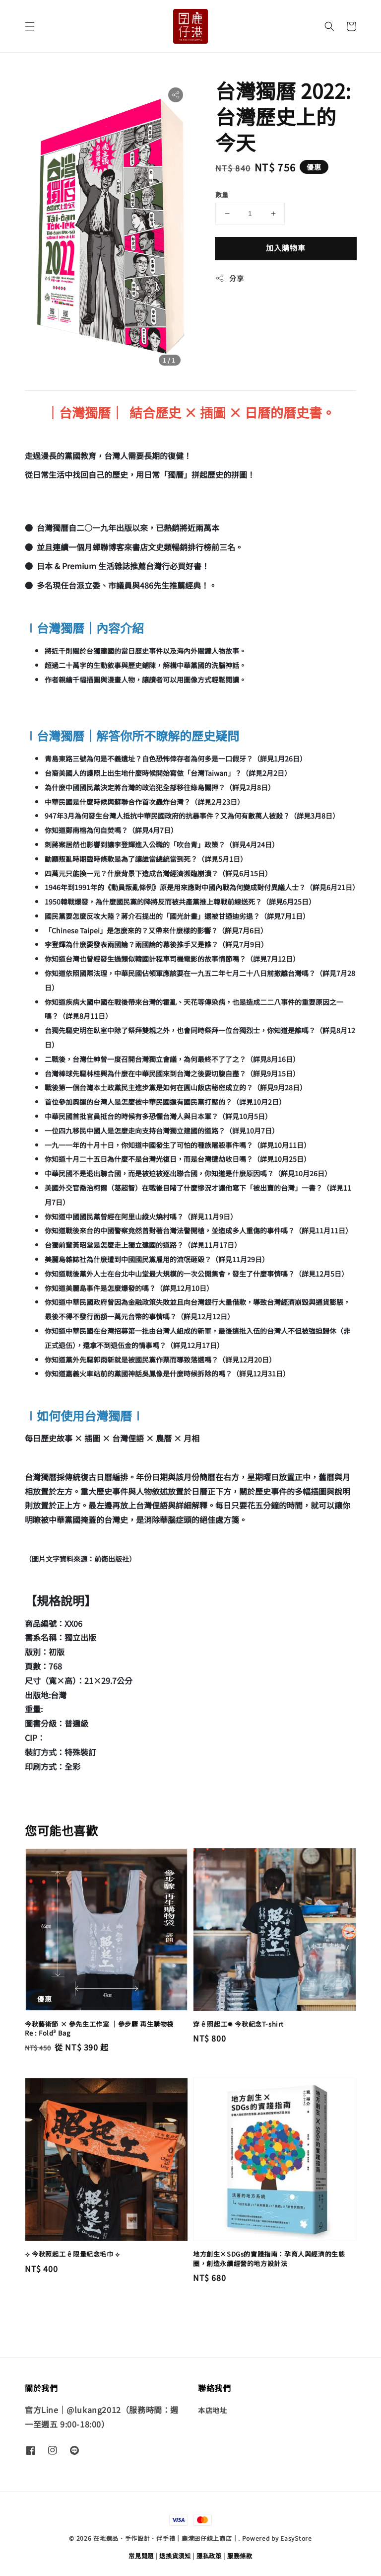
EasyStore (296, 2538)
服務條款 (240, 2555)
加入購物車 (286, 247)
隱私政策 (209, 2555)
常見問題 (141, 2555)
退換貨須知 (175, 2555)
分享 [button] (229, 278)
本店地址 (212, 2410)
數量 (222, 194)
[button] (30, 26)
